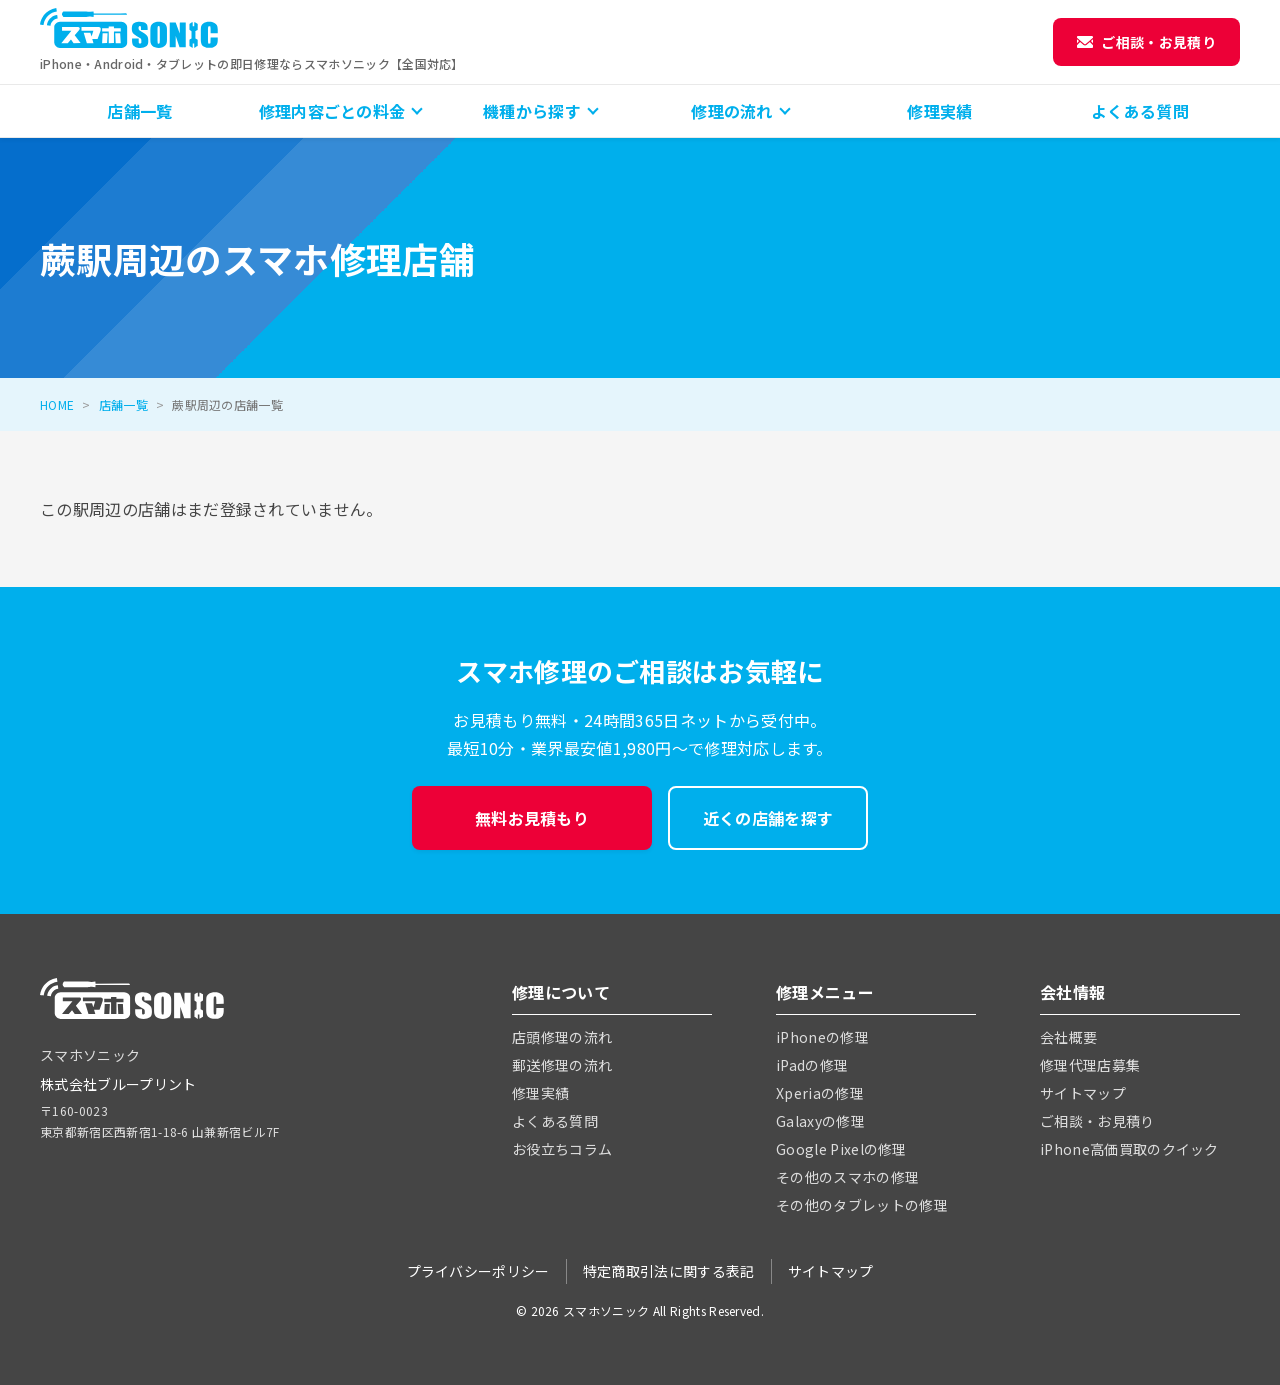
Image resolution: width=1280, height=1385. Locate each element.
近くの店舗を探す (768, 818)
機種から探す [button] (532, 111)
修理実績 (939, 111)
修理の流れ (732, 111)
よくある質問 (1140, 111)
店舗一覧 (139, 111)
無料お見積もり (532, 818)
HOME (57, 404)
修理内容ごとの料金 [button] (332, 111)
